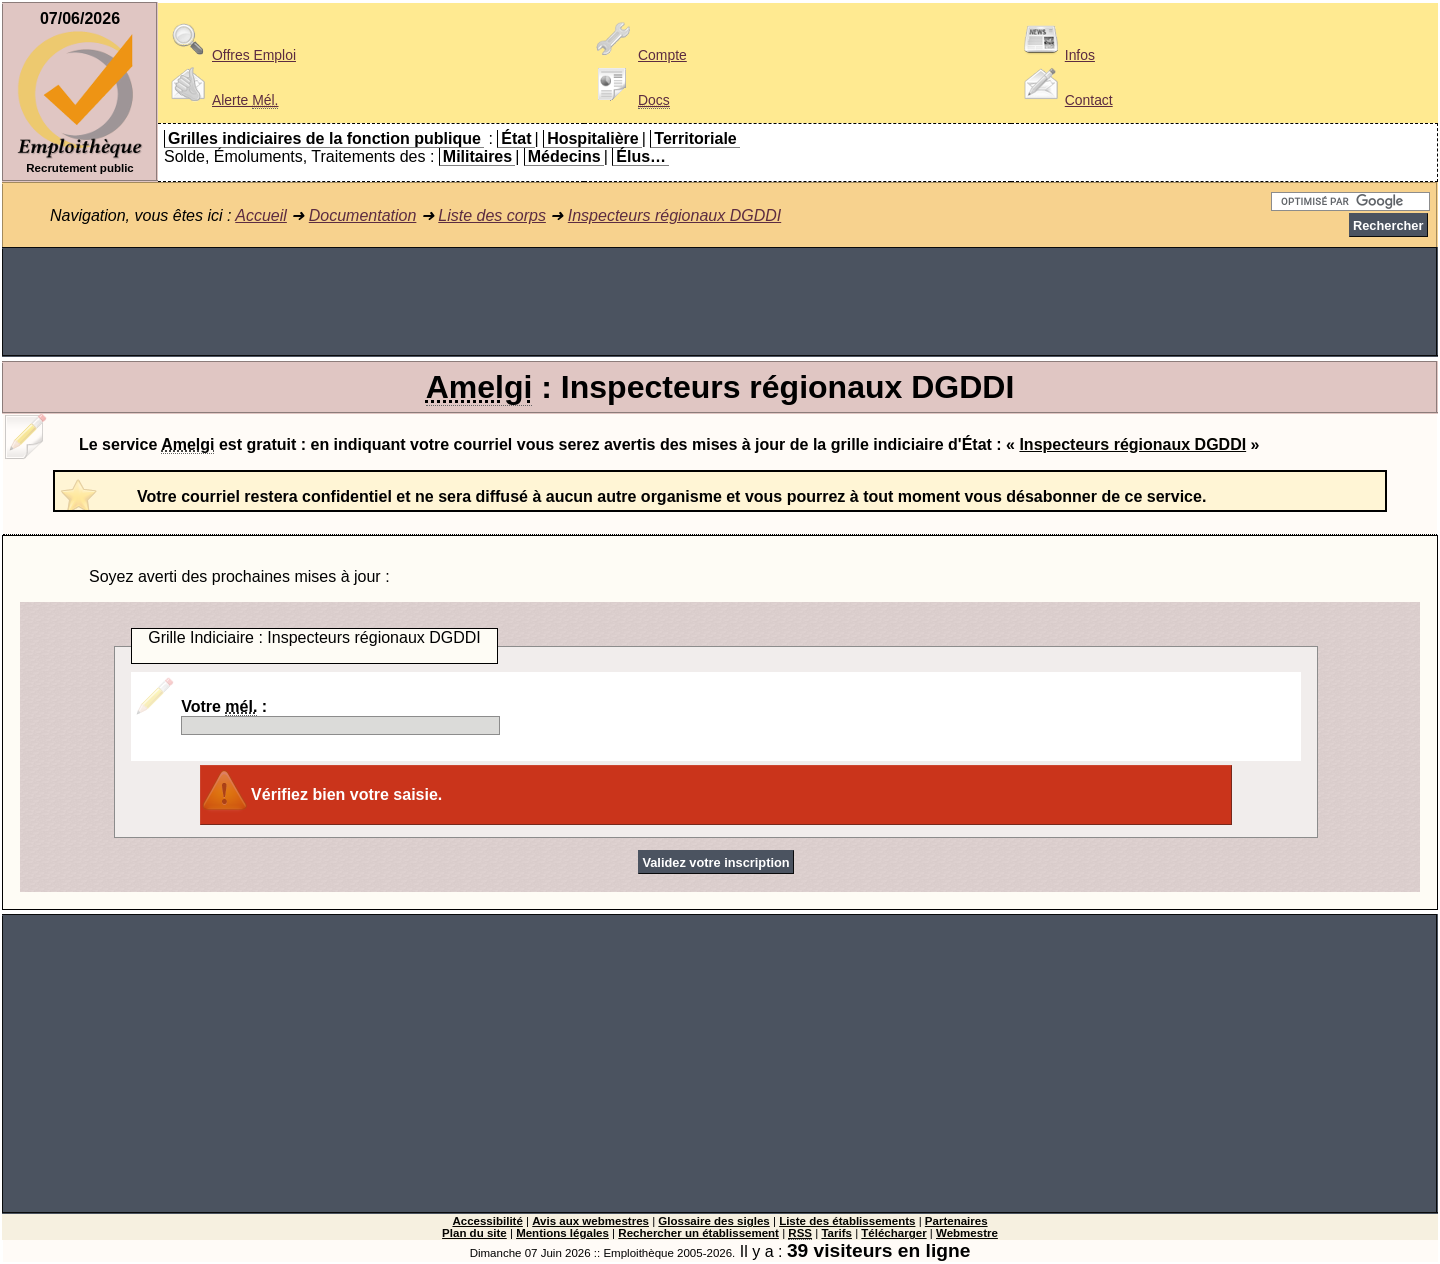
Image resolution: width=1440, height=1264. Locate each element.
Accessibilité (487, 1221)
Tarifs (836, 1233)
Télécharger (893, 1233)
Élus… (641, 156)
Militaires (477, 156)
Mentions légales (562, 1233)
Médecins (564, 156)
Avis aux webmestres (590, 1221)
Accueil (261, 215)
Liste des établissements (847, 1221)
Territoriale (695, 138)
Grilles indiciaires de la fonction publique (324, 138)
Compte (638, 55)
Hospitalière (593, 138)
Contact (1065, 100)
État (516, 138)
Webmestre (967, 1233)
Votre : (340, 716)
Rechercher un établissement (698, 1233)
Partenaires (956, 1221)
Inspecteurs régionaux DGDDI (674, 215)
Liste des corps (492, 215)
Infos (1056, 55)
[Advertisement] (720, 302)
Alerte (221, 100)
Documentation (363, 215)
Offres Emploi (230, 55)
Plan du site (474, 1233)
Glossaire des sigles (713, 1221)
